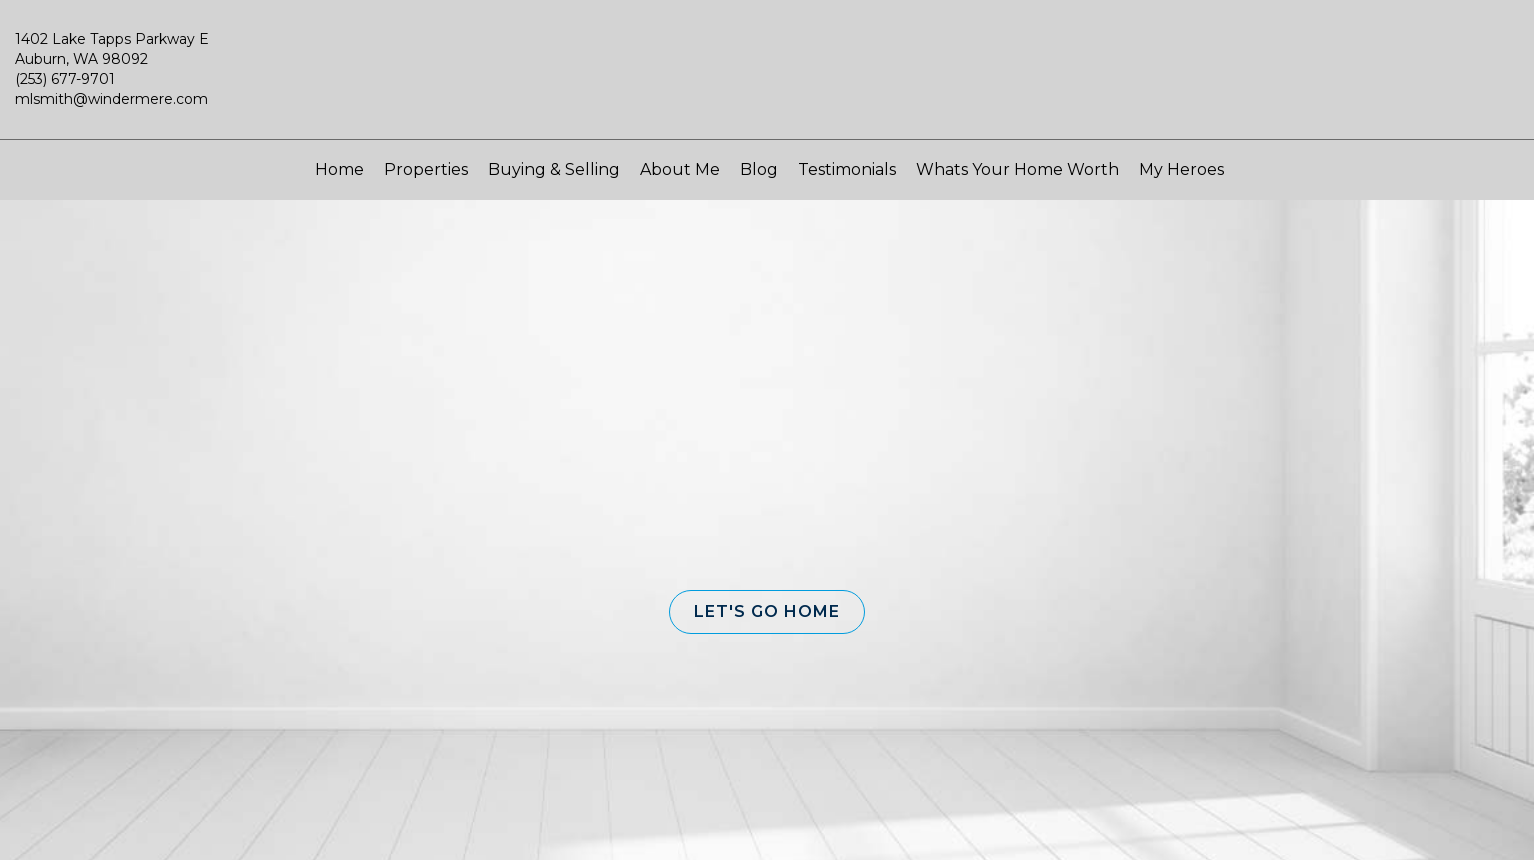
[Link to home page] (766, 79)
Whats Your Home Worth (1017, 169)
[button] (767, 612)
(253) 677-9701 (65, 79)
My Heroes (1181, 169)
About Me (680, 169)
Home (339, 169)
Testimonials (847, 169)
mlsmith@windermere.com (111, 99)
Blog (759, 169)
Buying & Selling (554, 169)
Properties (426, 169)
